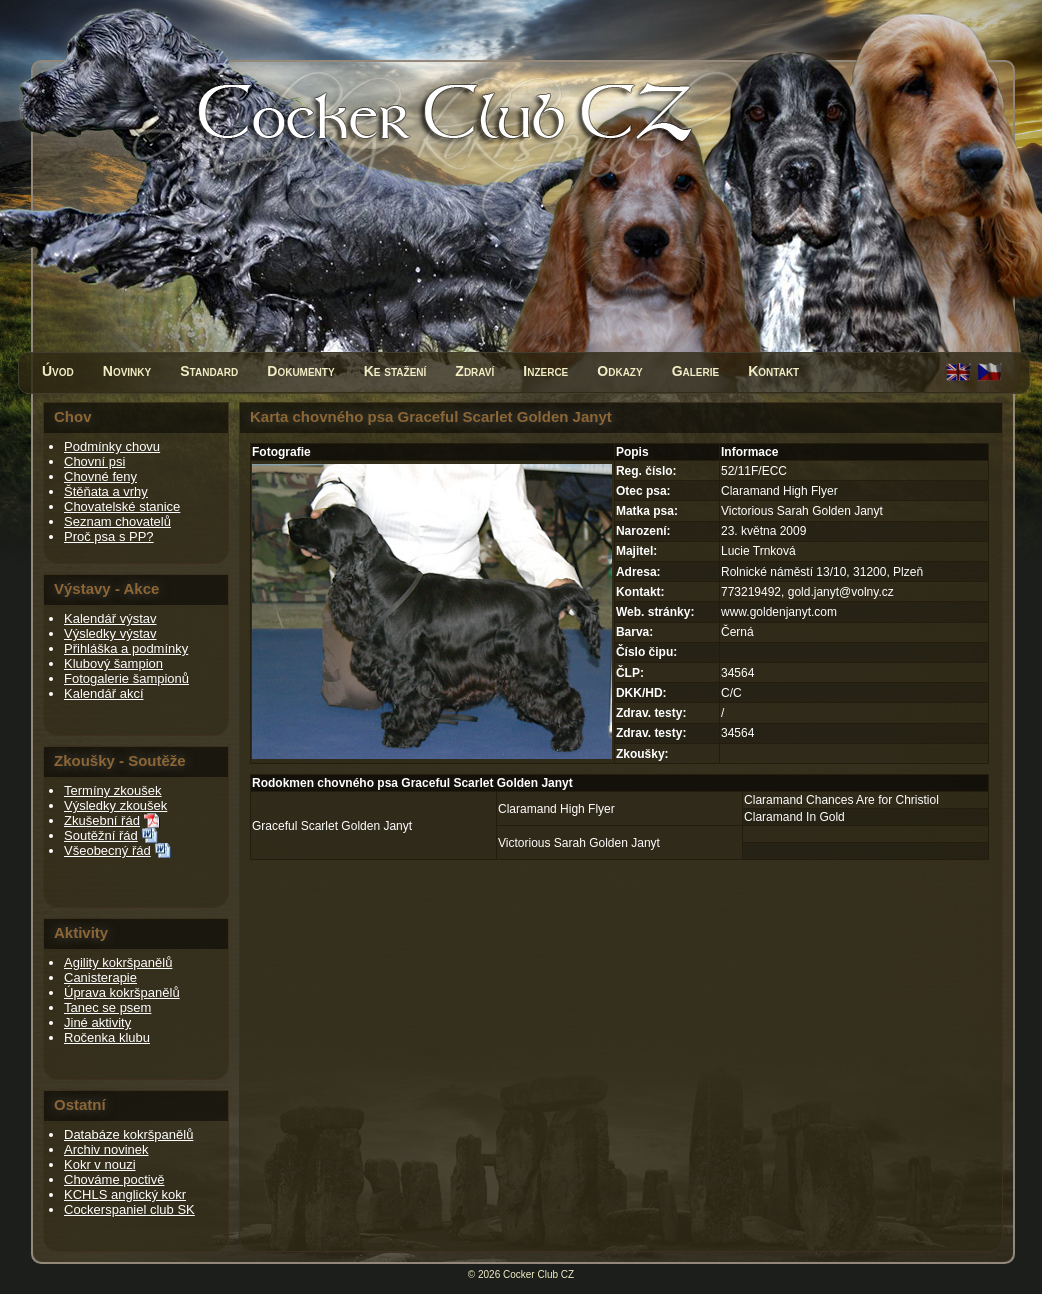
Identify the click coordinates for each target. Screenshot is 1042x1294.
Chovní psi (94, 461)
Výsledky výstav (110, 633)
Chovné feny (100, 476)
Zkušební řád (102, 820)
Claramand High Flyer (556, 809)
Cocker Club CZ (538, 1274)
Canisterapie (100, 977)
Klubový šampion (113, 663)
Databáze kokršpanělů (128, 1134)
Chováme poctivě (114, 1179)
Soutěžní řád (101, 835)
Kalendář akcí (104, 693)
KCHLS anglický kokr (125, 1194)
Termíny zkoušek (113, 790)
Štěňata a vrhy (106, 491)
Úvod (58, 371)
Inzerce (545, 371)
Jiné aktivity (97, 1022)
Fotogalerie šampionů (126, 678)
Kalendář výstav (110, 618)
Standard (209, 371)
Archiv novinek (106, 1149)
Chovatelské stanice (122, 506)
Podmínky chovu (112, 446)
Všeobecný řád (107, 850)
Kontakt (773, 371)
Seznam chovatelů (117, 521)
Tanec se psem (107, 1007)
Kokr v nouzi (100, 1164)
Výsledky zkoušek (115, 805)
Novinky (127, 371)
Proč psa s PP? (109, 536)
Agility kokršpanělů (118, 962)
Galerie (696, 371)
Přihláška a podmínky (126, 648)
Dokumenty (300, 371)
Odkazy (619, 371)
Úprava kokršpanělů (122, 992)
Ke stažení (395, 371)
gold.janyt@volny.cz (841, 592)
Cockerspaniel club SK (129, 1209)
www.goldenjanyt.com (779, 612)
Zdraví (474, 371)
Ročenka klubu (107, 1037)
